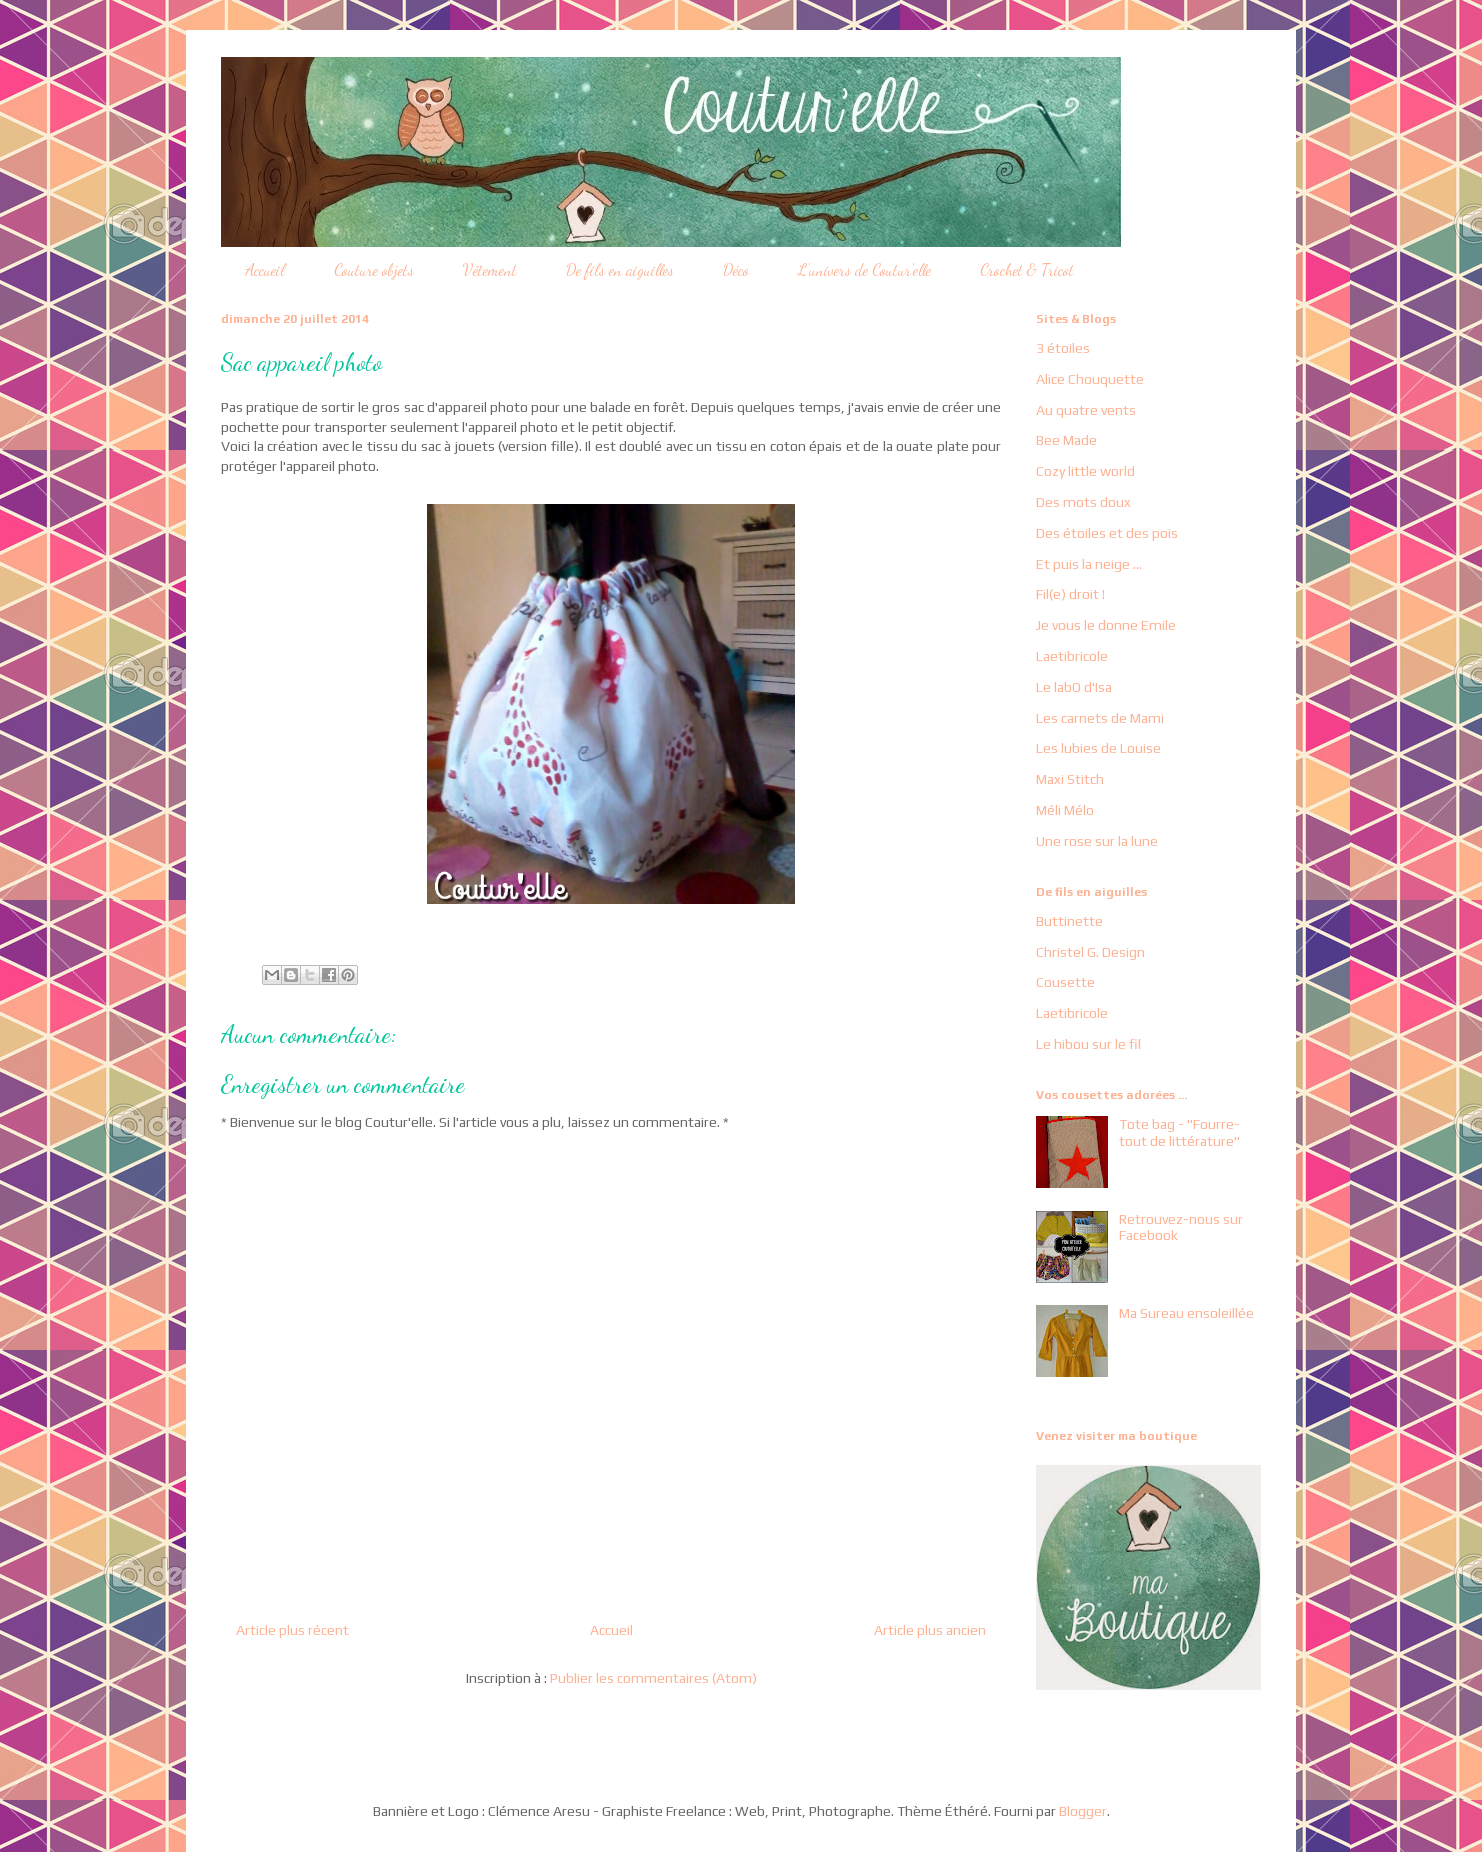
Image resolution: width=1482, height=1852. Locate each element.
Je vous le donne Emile (1106, 625)
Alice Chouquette (1090, 379)
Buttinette (1069, 921)
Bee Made (1066, 440)
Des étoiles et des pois (1107, 533)
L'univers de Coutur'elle (864, 269)
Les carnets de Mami (1100, 718)
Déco (736, 269)
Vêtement (490, 269)
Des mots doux (1083, 502)
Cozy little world (1085, 471)
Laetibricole (1072, 656)
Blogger (1083, 1811)
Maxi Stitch (1070, 779)
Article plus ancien (930, 1630)
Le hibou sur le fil (1088, 1044)
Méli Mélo (1065, 810)
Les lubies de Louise (1098, 748)
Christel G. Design (1090, 952)
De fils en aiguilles (620, 269)
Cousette (1065, 982)
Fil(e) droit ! (1070, 594)
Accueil (265, 269)
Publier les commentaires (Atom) (653, 1678)
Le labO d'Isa (1074, 687)
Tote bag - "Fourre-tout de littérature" (1179, 1132)
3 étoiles (1063, 348)
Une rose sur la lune (1097, 841)
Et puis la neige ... (1089, 564)
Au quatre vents (1086, 410)
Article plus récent (292, 1630)
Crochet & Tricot (1027, 269)
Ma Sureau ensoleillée (1186, 1313)
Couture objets (374, 269)
